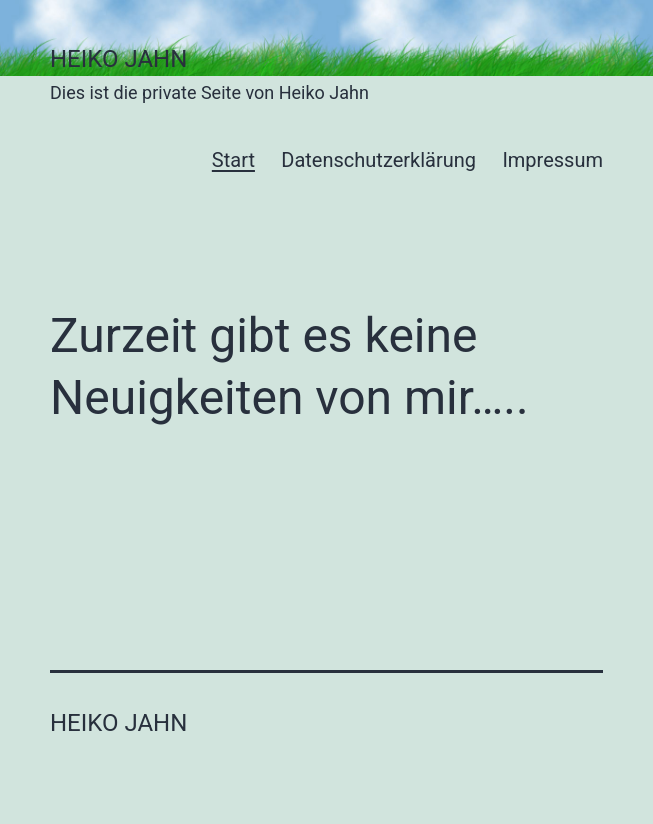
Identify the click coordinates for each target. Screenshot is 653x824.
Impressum (552, 160)
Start (233, 160)
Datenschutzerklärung (378, 160)
